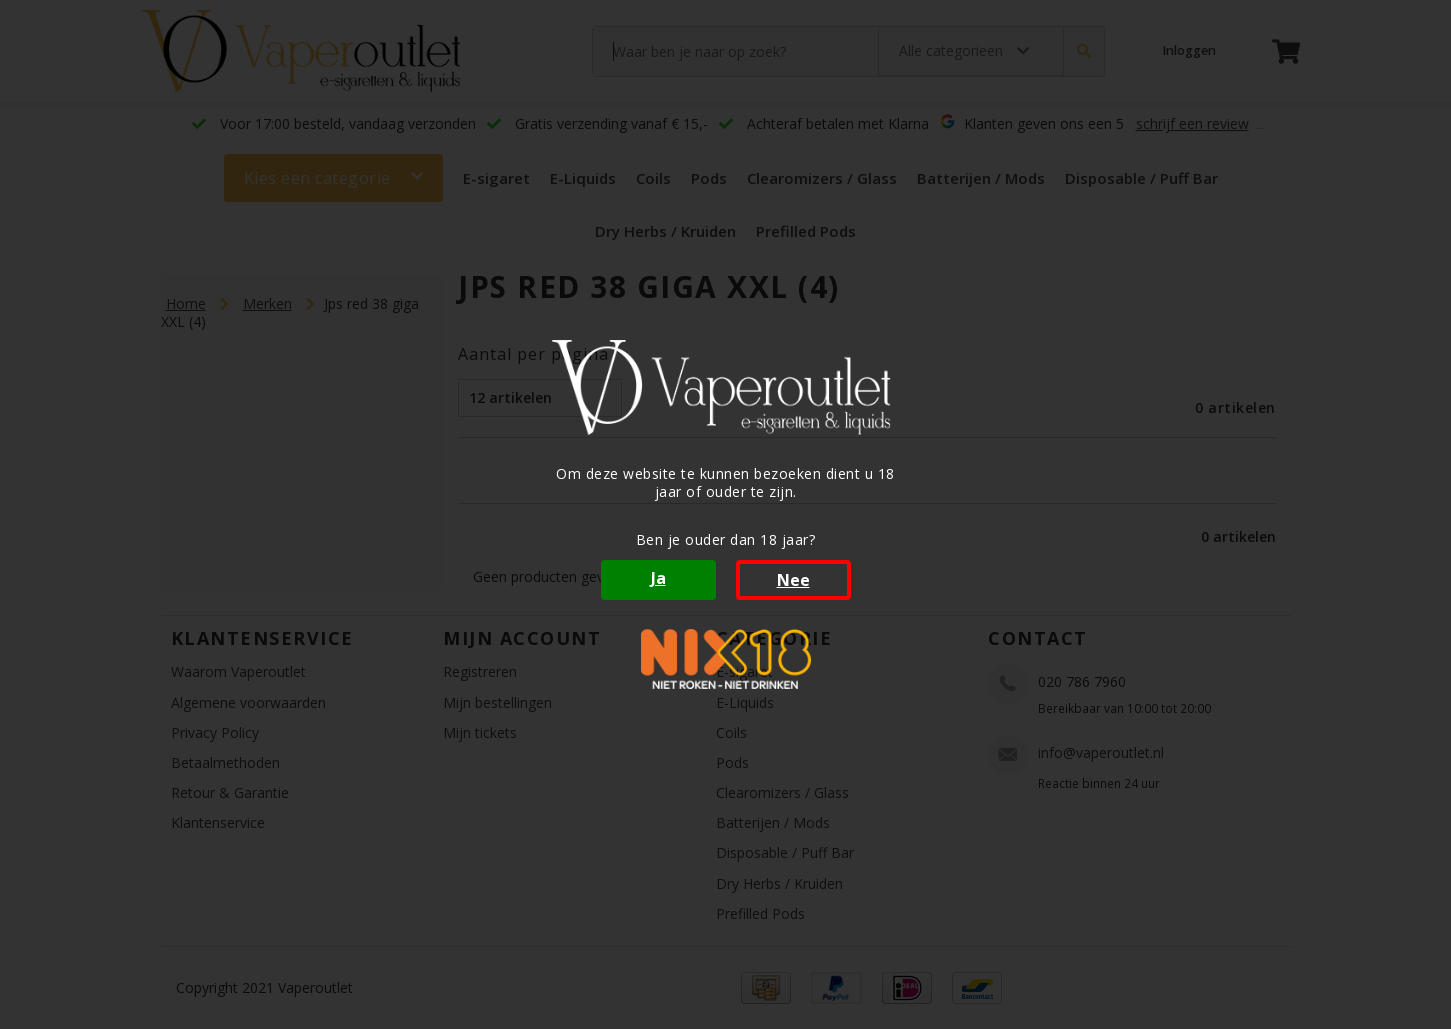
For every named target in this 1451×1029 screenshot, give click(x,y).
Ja (658, 578)
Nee (793, 580)
